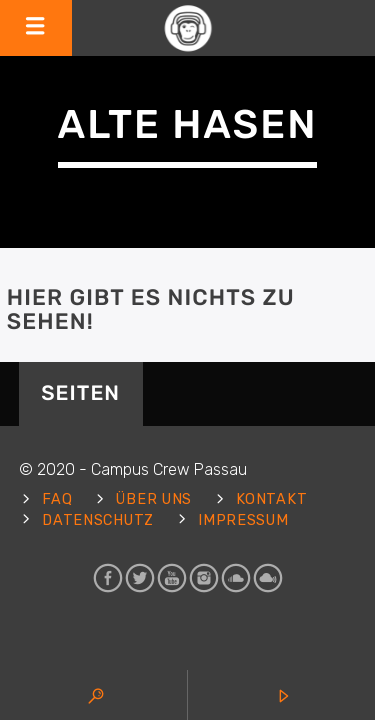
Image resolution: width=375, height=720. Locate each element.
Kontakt (271, 499)
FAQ (57, 499)
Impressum (243, 520)
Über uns (154, 499)
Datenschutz (98, 520)
